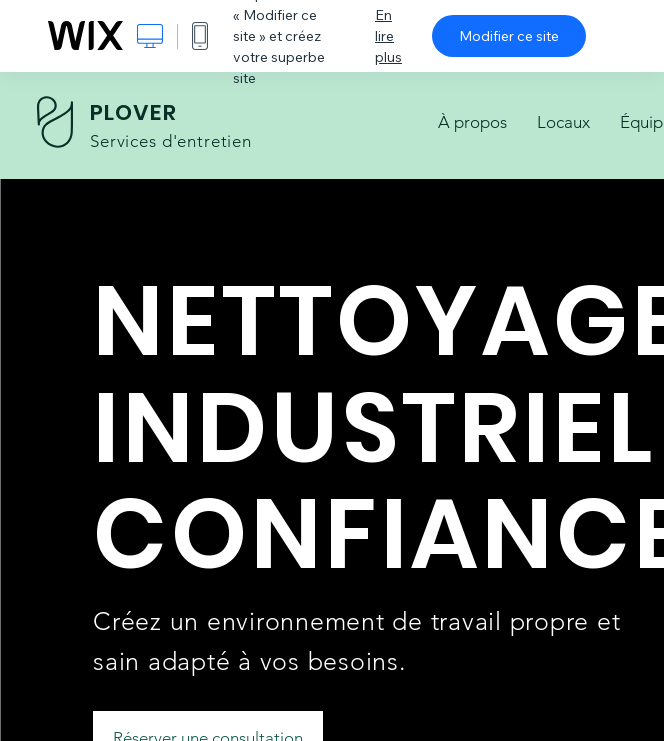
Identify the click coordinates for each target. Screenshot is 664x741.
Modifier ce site (509, 36)
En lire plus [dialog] (388, 36)
